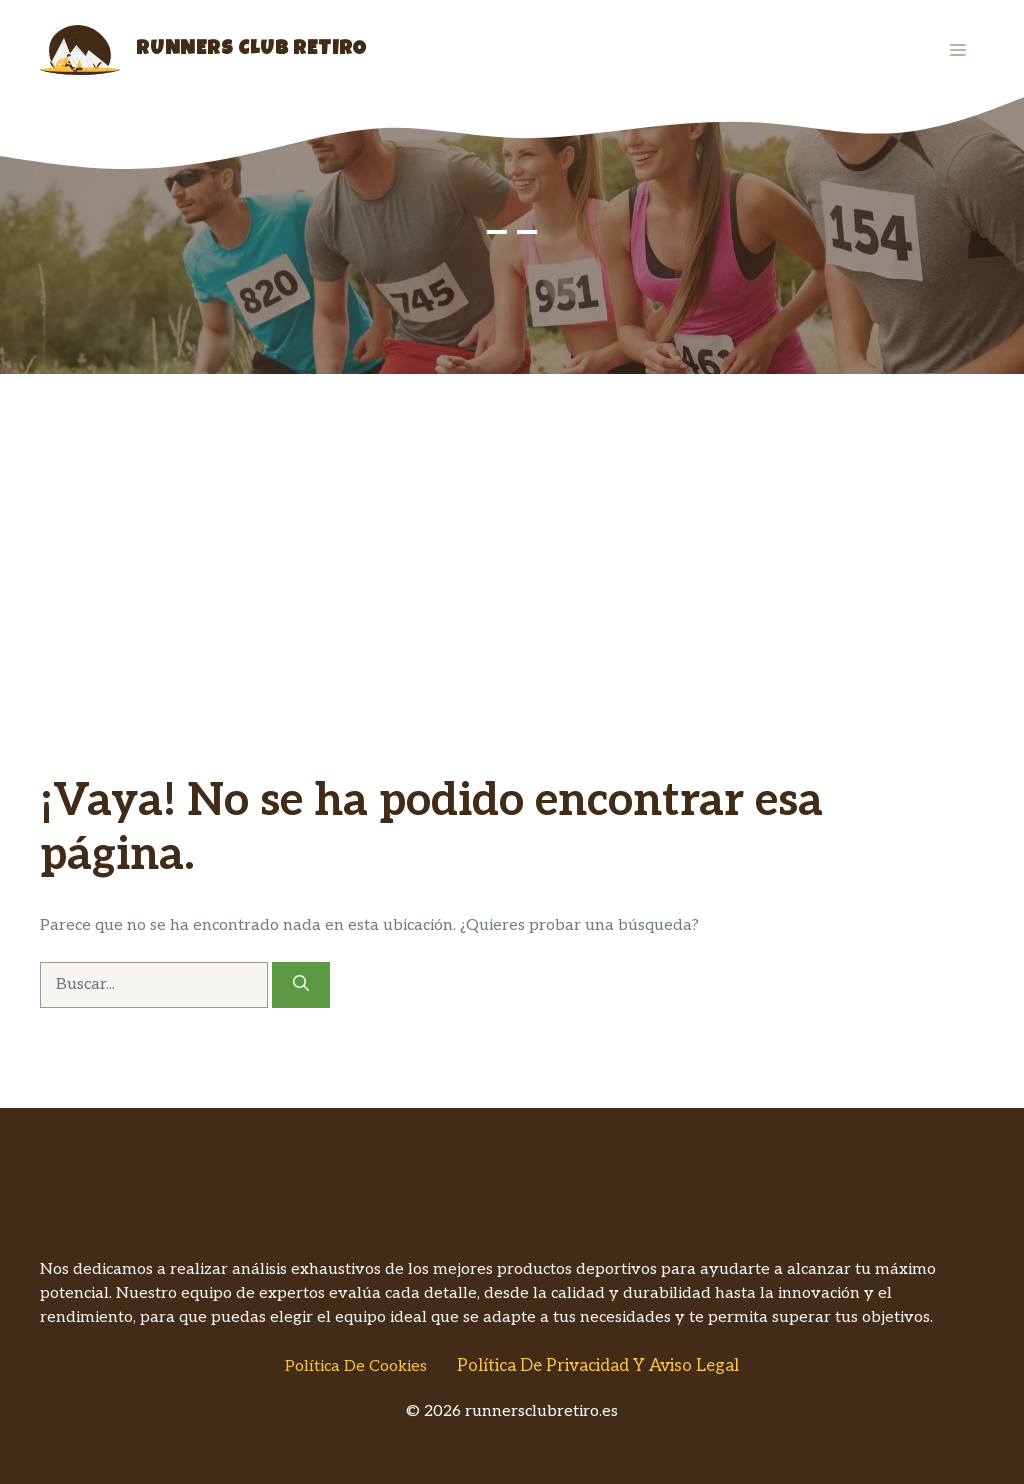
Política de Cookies (356, 1366)
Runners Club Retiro (251, 50)
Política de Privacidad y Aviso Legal (598, 1366)
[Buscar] (301, 985)
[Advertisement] (512, 524)
